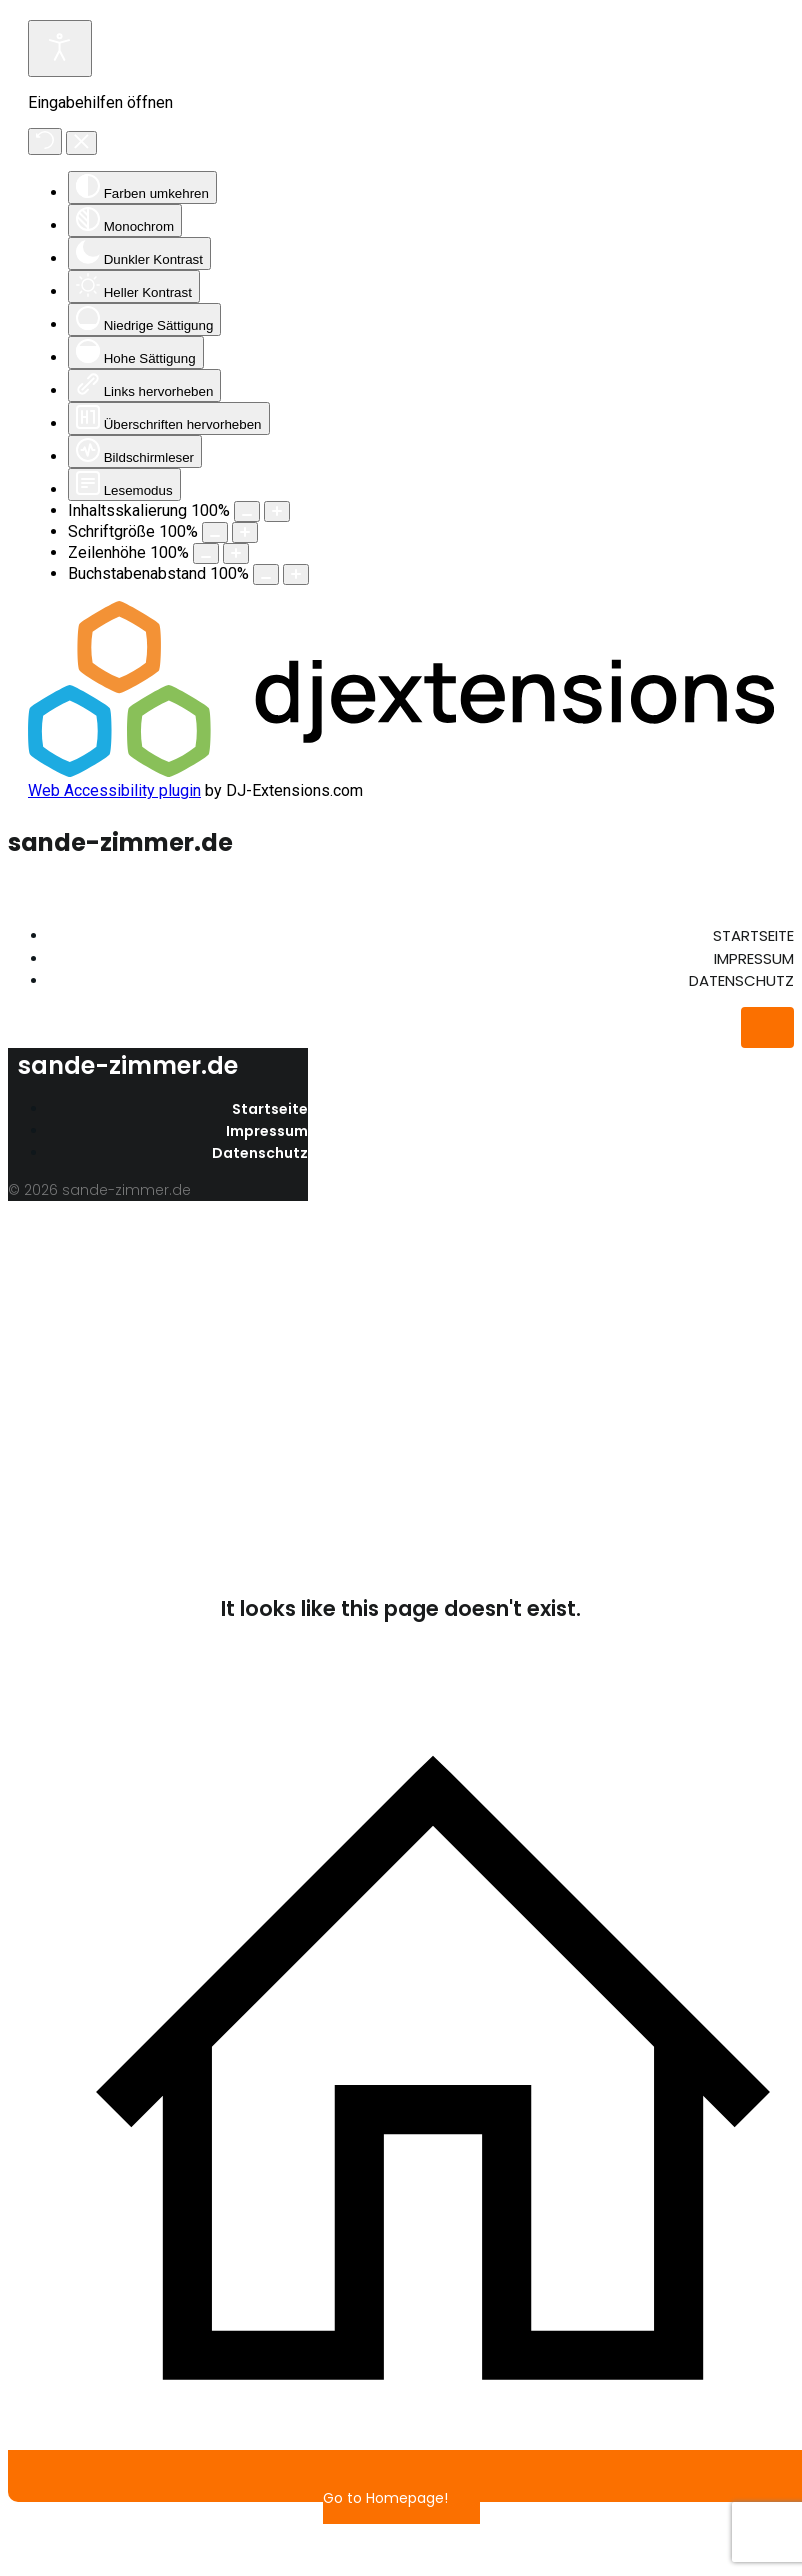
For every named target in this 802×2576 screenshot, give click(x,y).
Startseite (753, 935)
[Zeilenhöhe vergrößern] (236, 553)
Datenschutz (741, 980)
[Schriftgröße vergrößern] (245, 532)
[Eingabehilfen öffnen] (60, 48)
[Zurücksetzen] (45, 141)
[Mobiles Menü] (767, 1027)
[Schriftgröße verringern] (215, 532)
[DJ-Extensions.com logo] (401, 771)
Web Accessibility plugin (114, 790)
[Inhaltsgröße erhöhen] (277, 511)
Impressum (754, 958)
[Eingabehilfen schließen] (81, 143)
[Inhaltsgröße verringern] (247, 511)
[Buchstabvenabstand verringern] (266, 574)
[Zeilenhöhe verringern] (206, 553)
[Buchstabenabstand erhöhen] (296, 574)
